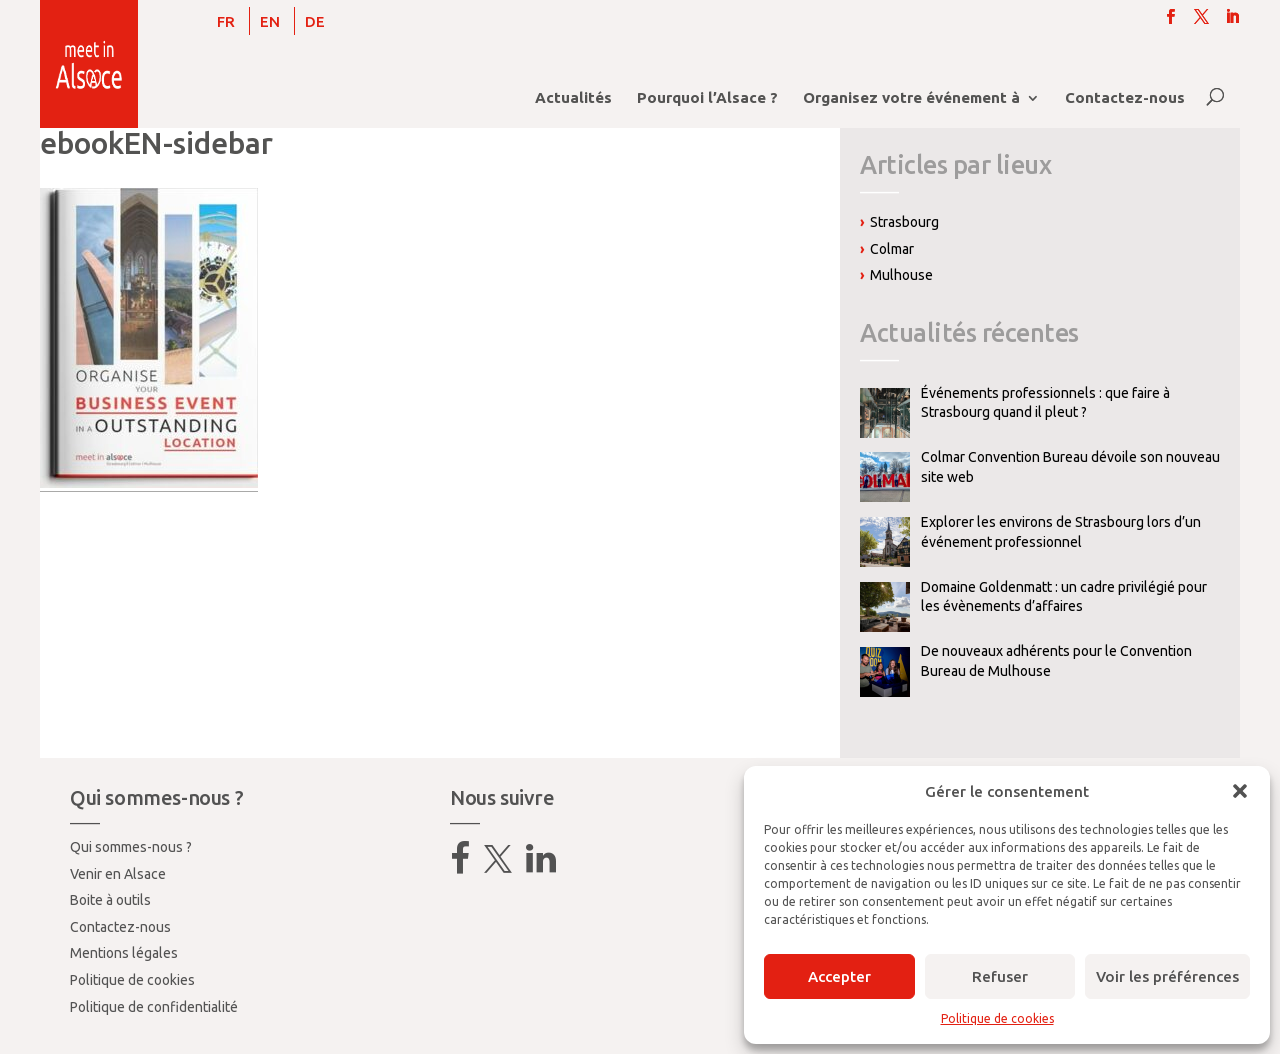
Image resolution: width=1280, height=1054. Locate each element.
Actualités (573, 98)
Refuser (1000, 976)
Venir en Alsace (118, 874)
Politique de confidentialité (154, 1007)
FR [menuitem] (226, 21)
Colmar (892, 249)
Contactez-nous (1125, 98)
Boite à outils (110, 900)
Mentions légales (124, 953)
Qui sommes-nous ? (131, 847)
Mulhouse (901, 275)
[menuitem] (226, 21)
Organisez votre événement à (911, 98)
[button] (1240, 791)
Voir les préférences (1167, 976)
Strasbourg (904, 222)
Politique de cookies (997, 1018)
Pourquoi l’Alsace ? (707, 98)
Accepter (839, 976)
